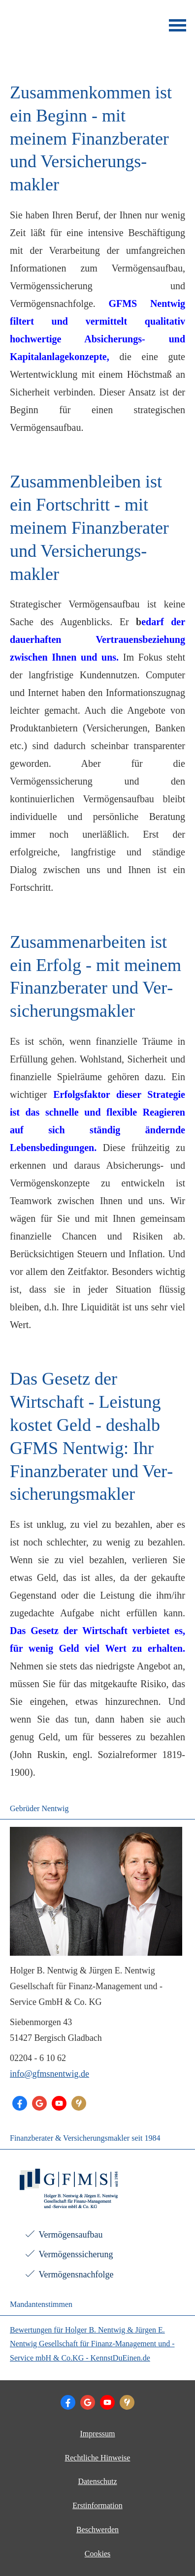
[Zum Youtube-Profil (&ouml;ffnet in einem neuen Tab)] (59, 2103)
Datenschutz (97, 2481)
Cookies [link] (97, 2553)
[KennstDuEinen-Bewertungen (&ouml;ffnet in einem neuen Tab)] (78, 2103)
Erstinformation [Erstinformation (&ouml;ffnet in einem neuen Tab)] (97, 2505)
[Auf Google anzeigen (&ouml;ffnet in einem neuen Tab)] (39, 2103)
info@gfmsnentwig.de (49, 2074)
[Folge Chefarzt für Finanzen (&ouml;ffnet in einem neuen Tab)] (19, 2103)
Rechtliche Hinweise (97, 2458)
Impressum (97, 2433)
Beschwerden (97, 2529)
